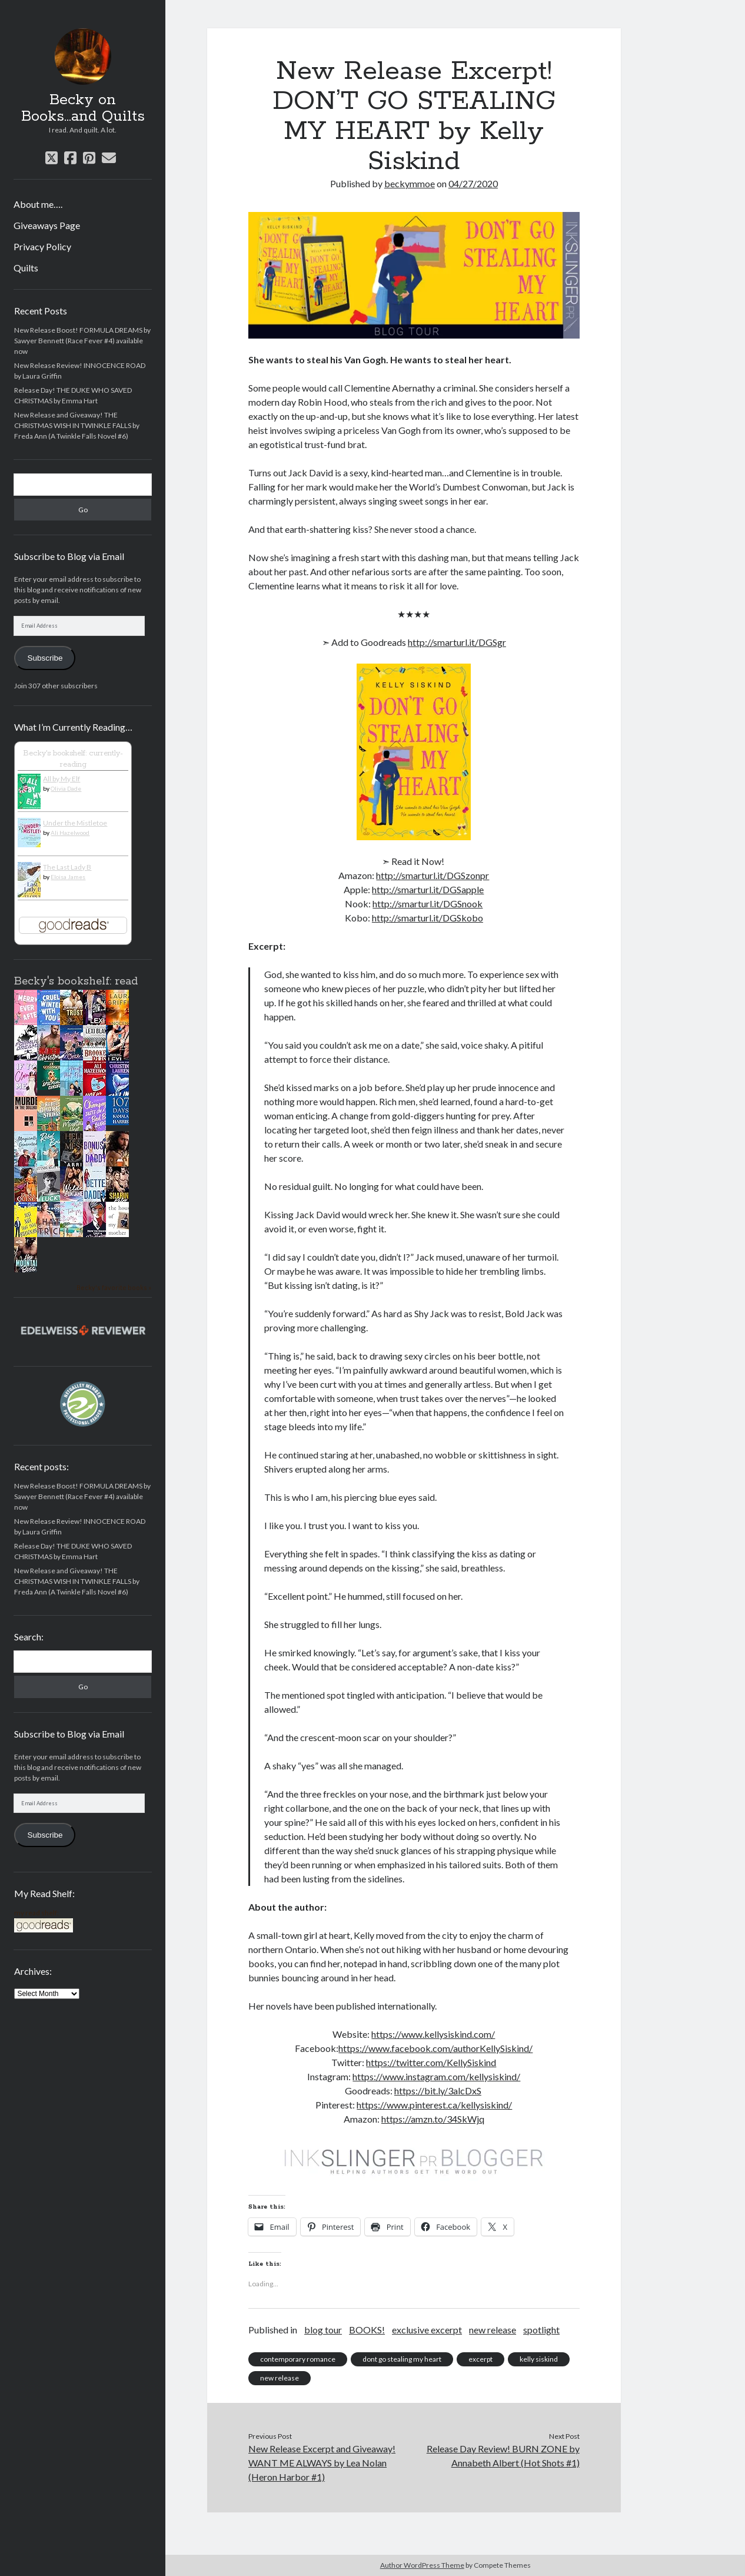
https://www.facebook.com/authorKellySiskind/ (435, 2048)
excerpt (480, 2359)
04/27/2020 (473, 183)
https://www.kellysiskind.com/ (433, 2034)
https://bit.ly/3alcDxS (437, 2090)
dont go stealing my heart (401, 2359)
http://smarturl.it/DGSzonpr (432, 875)
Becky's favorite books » (114, 1287)
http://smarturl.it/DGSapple (428, 889)
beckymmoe (409, 183)
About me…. (38, 204)
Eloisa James (68, 876)
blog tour (323, 2329)
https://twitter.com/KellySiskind (431, 2062)
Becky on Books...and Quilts (83, 108)
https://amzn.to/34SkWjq (432, 2118)
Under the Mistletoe (75, 822)
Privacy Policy (42, 246)
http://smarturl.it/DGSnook (427, 903)
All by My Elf (61, 778)
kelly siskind (539, 2359)
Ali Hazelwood (70, 832)
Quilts (26, 267)
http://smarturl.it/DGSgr (457, 642)
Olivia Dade (66, 788)
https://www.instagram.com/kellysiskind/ (436, 2076)
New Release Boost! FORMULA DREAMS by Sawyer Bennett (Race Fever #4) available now (82, 341)
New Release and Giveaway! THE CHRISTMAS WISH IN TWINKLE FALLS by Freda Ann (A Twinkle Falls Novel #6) (76, 425)
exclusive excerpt (427, 2329)
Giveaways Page (47, 225)
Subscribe (44, 658)
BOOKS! (367, 2329)
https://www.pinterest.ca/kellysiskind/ (434, 2104)
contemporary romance (297, 2359)
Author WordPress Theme (422, 2565)
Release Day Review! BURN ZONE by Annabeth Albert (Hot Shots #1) (503, 2455)
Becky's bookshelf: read (76, 981)
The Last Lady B (67, 867)
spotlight (541, 2329)
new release (492, 2329)
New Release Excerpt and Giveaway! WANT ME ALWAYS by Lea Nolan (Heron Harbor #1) (321, 2462)
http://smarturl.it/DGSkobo (427, 917)
